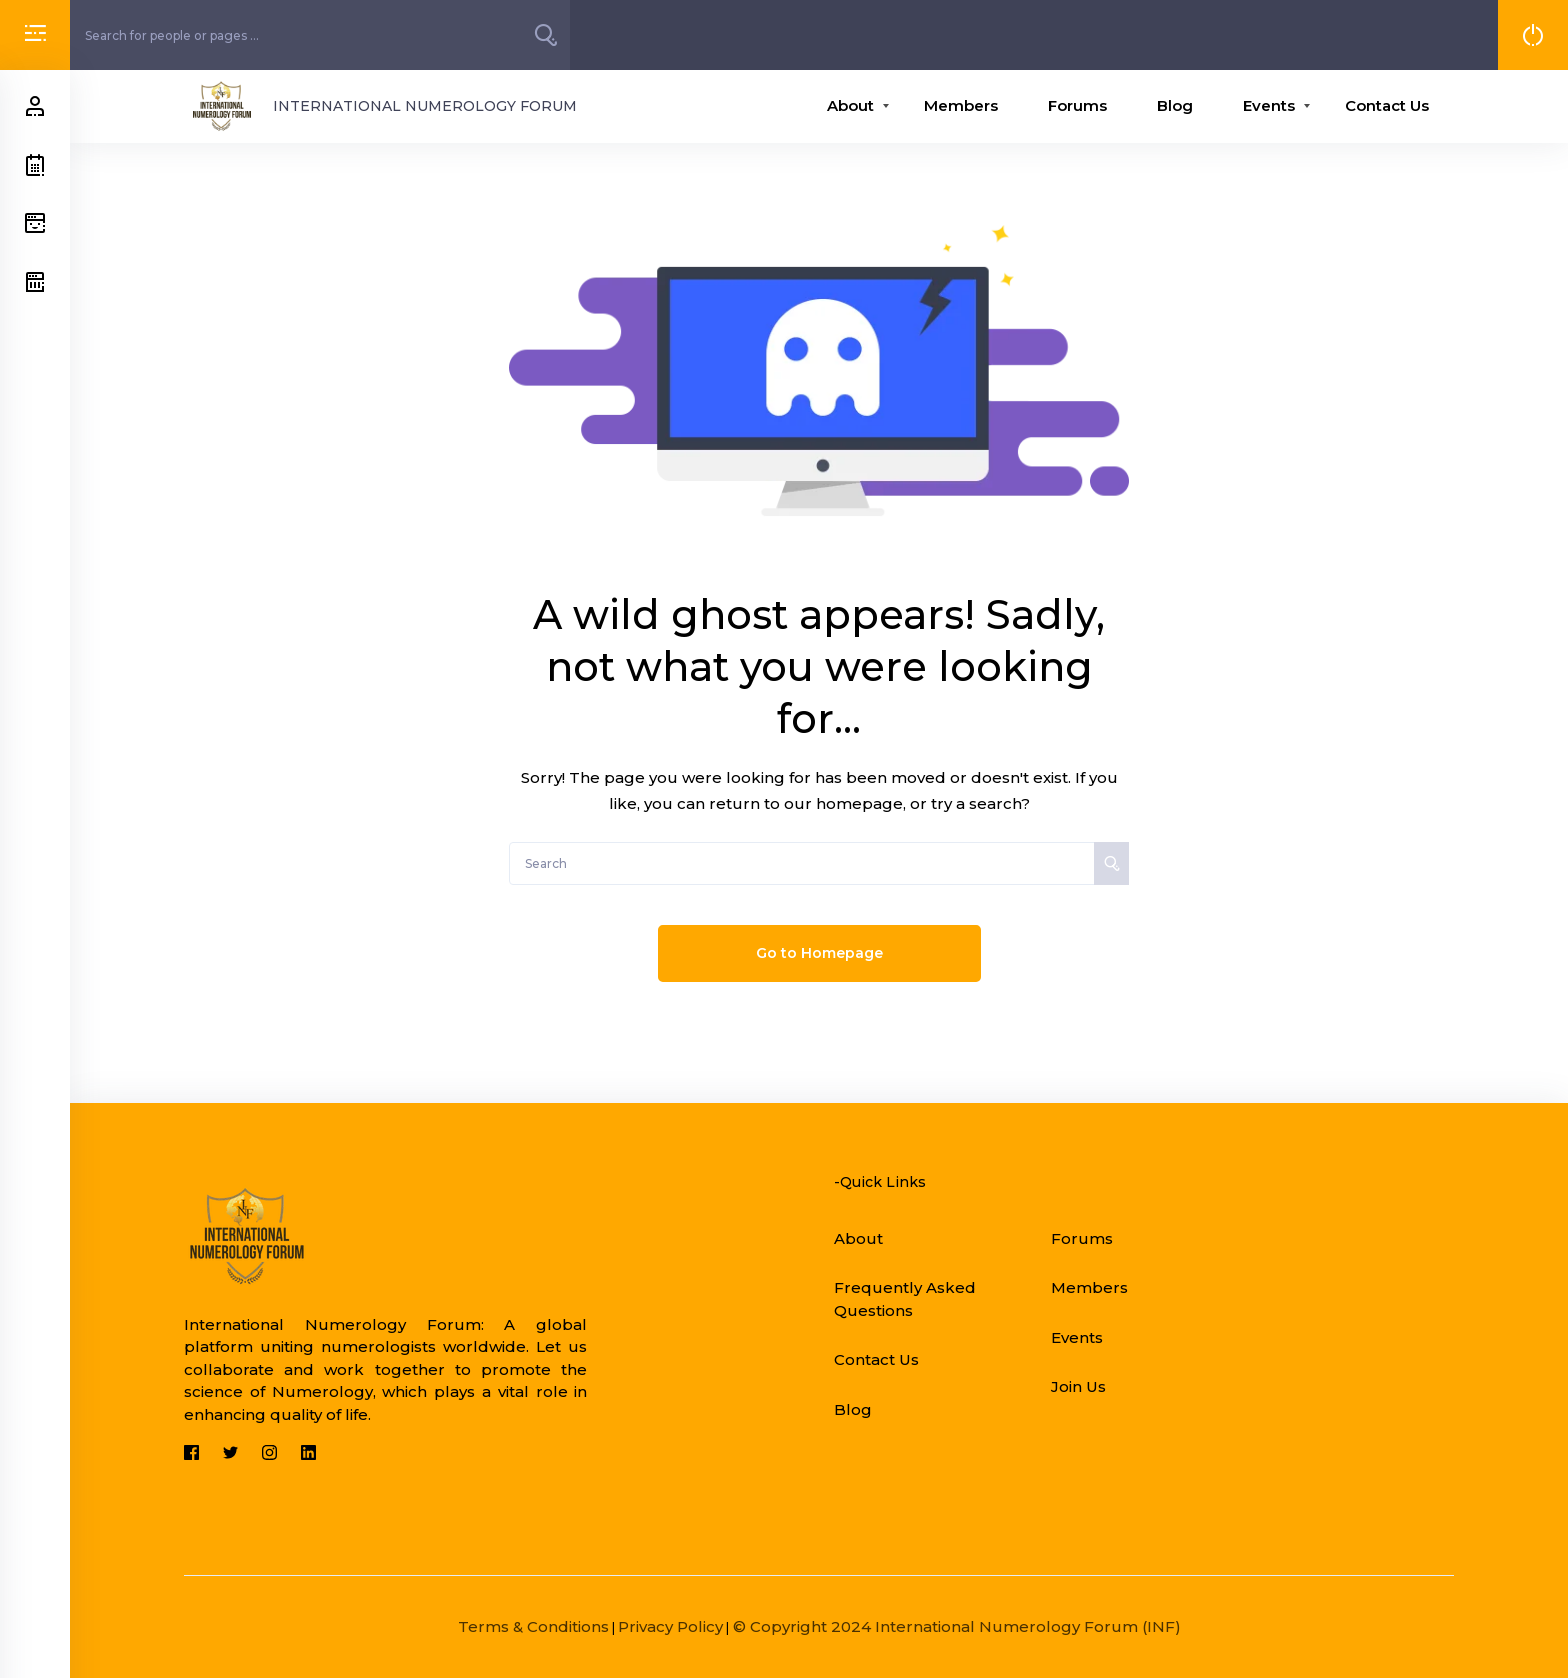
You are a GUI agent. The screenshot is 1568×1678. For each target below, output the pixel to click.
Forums (1077, 105)
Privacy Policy (670, 1626)
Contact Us (1387, 105)
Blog (1175, 105)
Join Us (1078, 1386)
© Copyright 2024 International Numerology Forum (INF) (955, 1626)
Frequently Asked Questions (905, 1299)
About (850, 105)
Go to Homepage (819, 953)
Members (961, 105)
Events (1269, 105)
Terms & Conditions (533, 1626)
